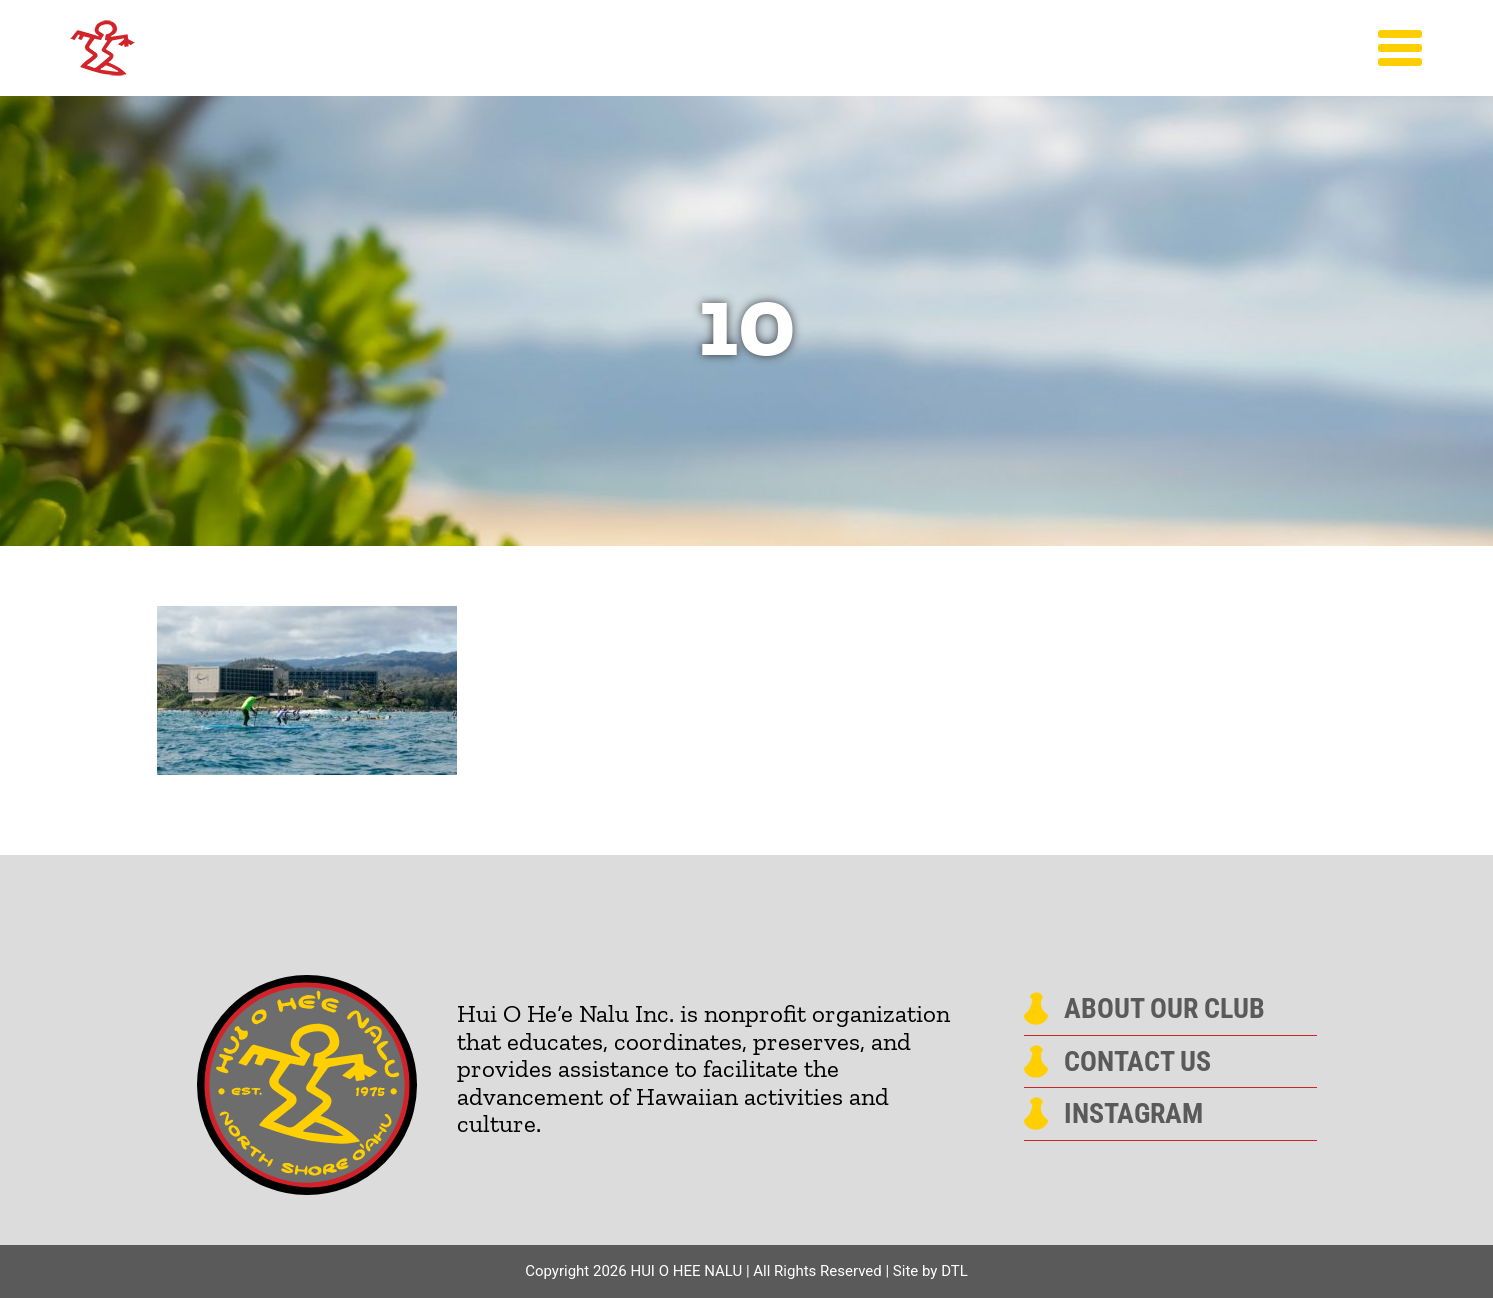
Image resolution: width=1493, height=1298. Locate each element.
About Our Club (1164, 1009)
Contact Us (1137, 1062)
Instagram (1133, 1114)
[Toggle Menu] (1400, 48)
